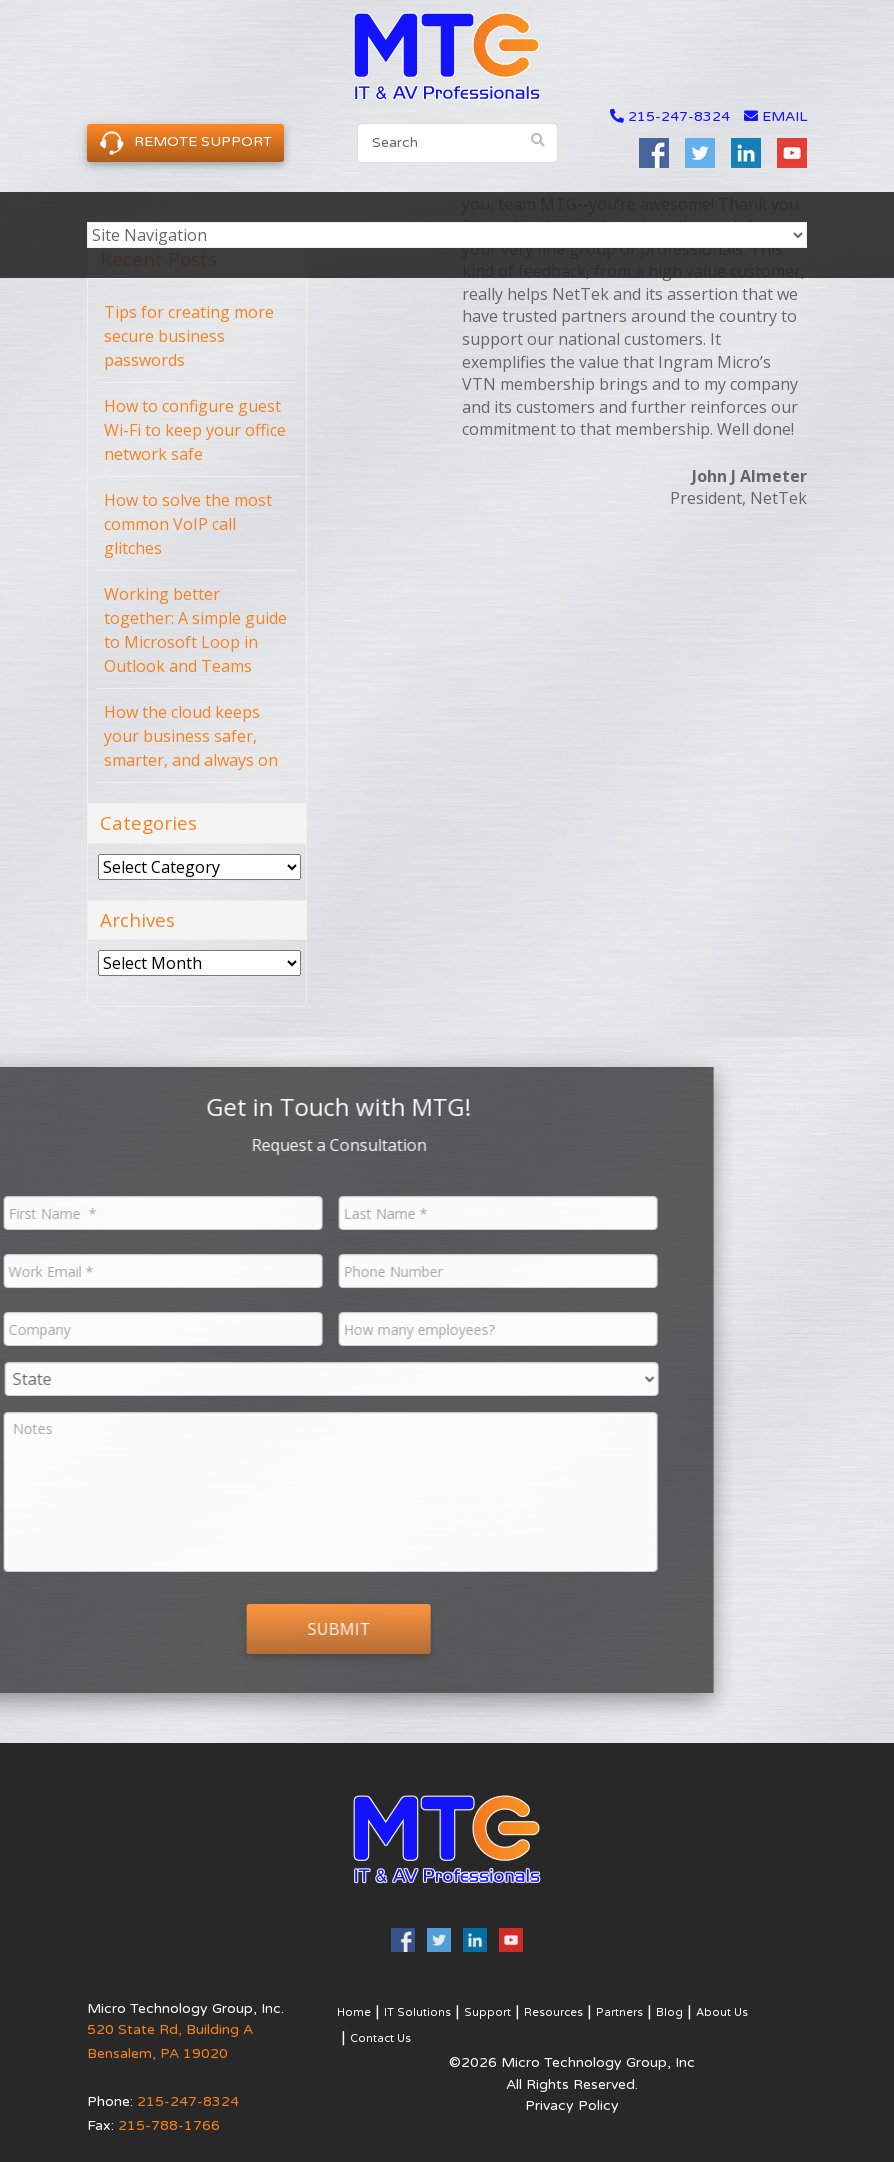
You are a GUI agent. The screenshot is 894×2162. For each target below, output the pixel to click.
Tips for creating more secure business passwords (189, 336)
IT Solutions (417, 2012)
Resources (553, 2012)
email (775, 116)
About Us (722, 2012)
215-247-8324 (679, 116)
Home (354, 2012)
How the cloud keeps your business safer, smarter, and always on (191, 736)
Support (487, 2012)
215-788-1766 (169, 2125)
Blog (669, 2012)
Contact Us (380, 2038)
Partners (619, 2012)
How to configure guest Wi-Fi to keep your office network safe (195, 430)
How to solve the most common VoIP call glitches (188, 524)
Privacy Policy (572, 2105)
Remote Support (185, 142)
